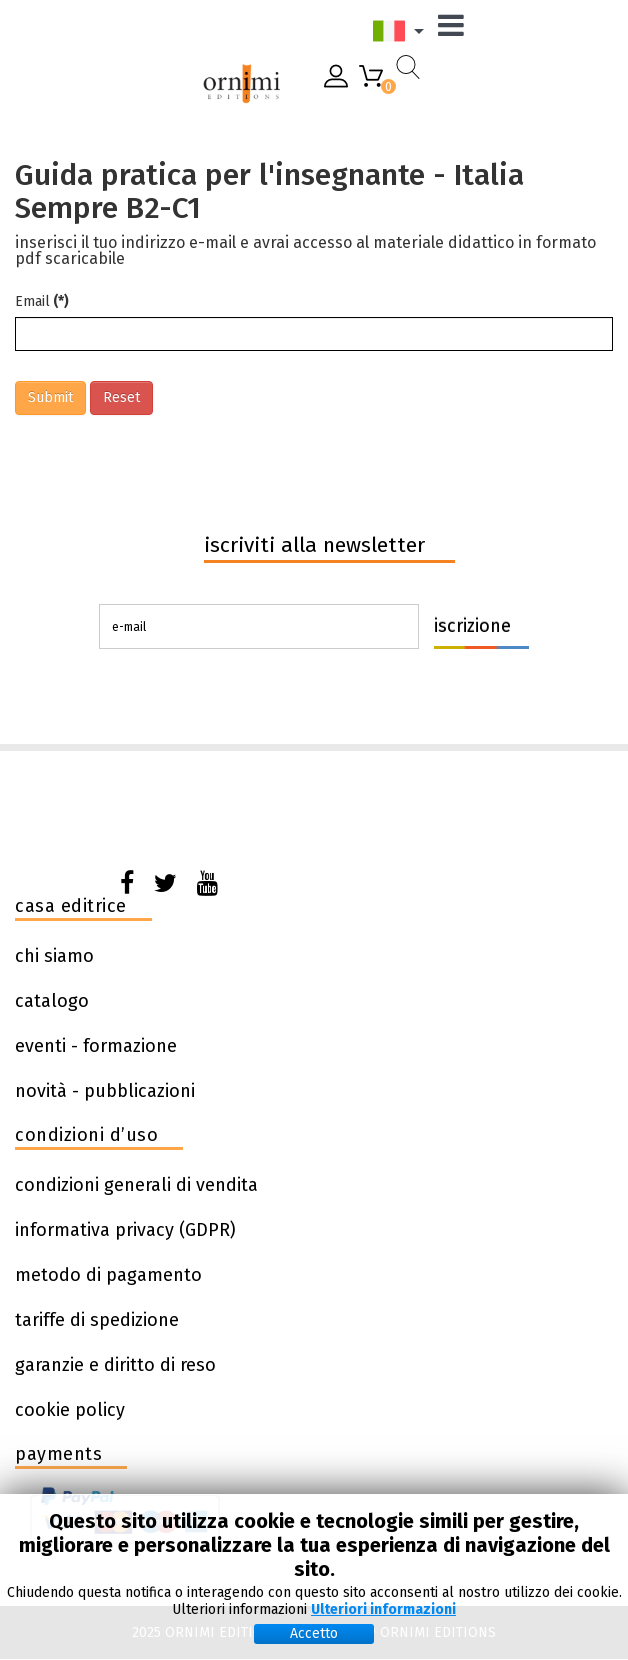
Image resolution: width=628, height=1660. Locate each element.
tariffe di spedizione (97, 1320)
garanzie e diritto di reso (115, 1365)
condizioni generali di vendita (136, 1185)
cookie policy (70, 1410)
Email (42, 301)
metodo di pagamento (108, 1275)
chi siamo (54, 956)
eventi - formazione (96, 1046)
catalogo (52, 1001)
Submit (50, 397)
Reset (121, 397)
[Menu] (456, 30)
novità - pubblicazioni (105, 1091)
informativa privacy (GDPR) (125, 1230)
